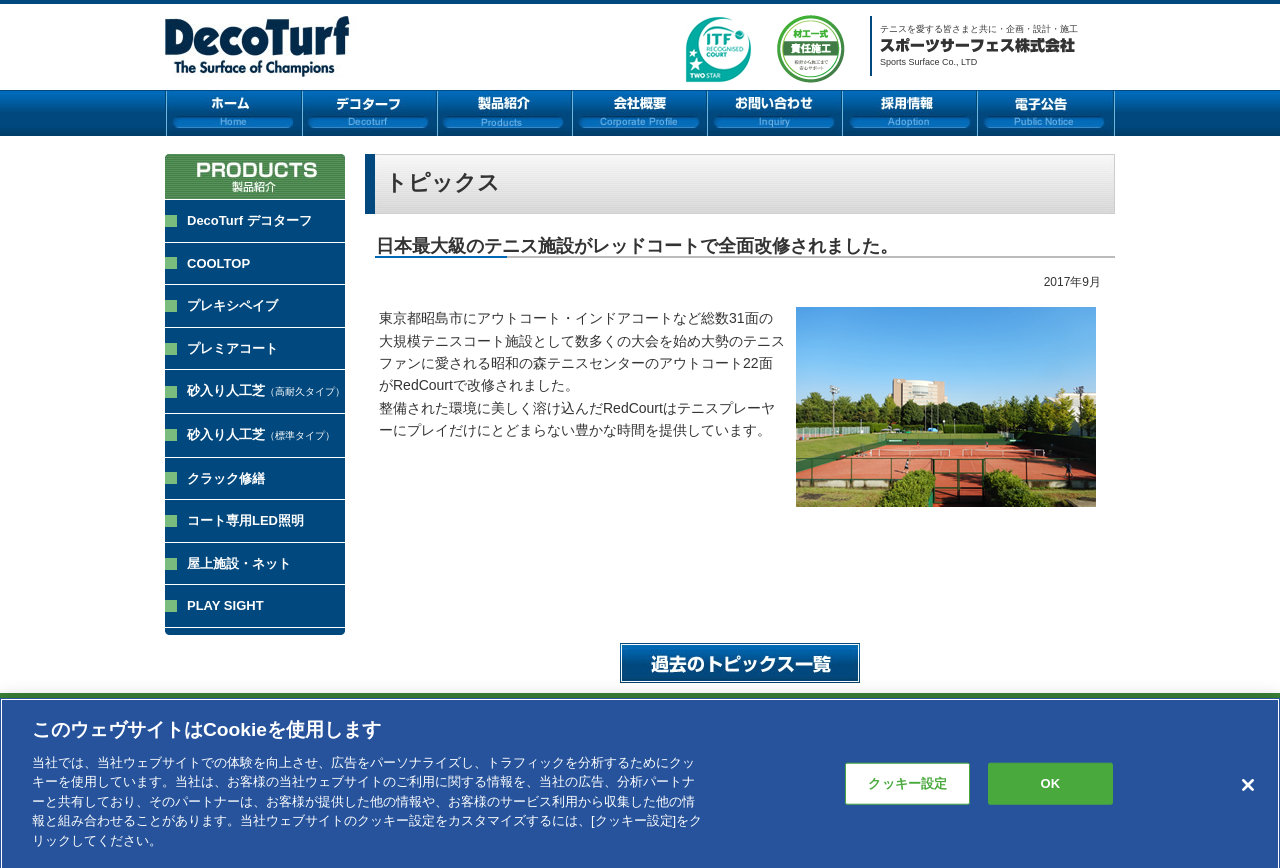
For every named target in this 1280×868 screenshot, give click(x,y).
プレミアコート (232, 348)
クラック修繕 (226, 478)
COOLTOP (218, 263)
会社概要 (639, 113)
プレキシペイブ (232, 305)
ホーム (233, 113)
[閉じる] (1248, 792)
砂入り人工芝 (266, 390)
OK (1050, 790)
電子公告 (1046, 113)
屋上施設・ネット (239, 563)
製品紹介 (504, 113)
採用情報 (909, 113)
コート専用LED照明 (245, 520)
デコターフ (369, 113)
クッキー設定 (907, 790)
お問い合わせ (774, 113)
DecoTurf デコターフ (249, 220)
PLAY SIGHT (225, 605)
